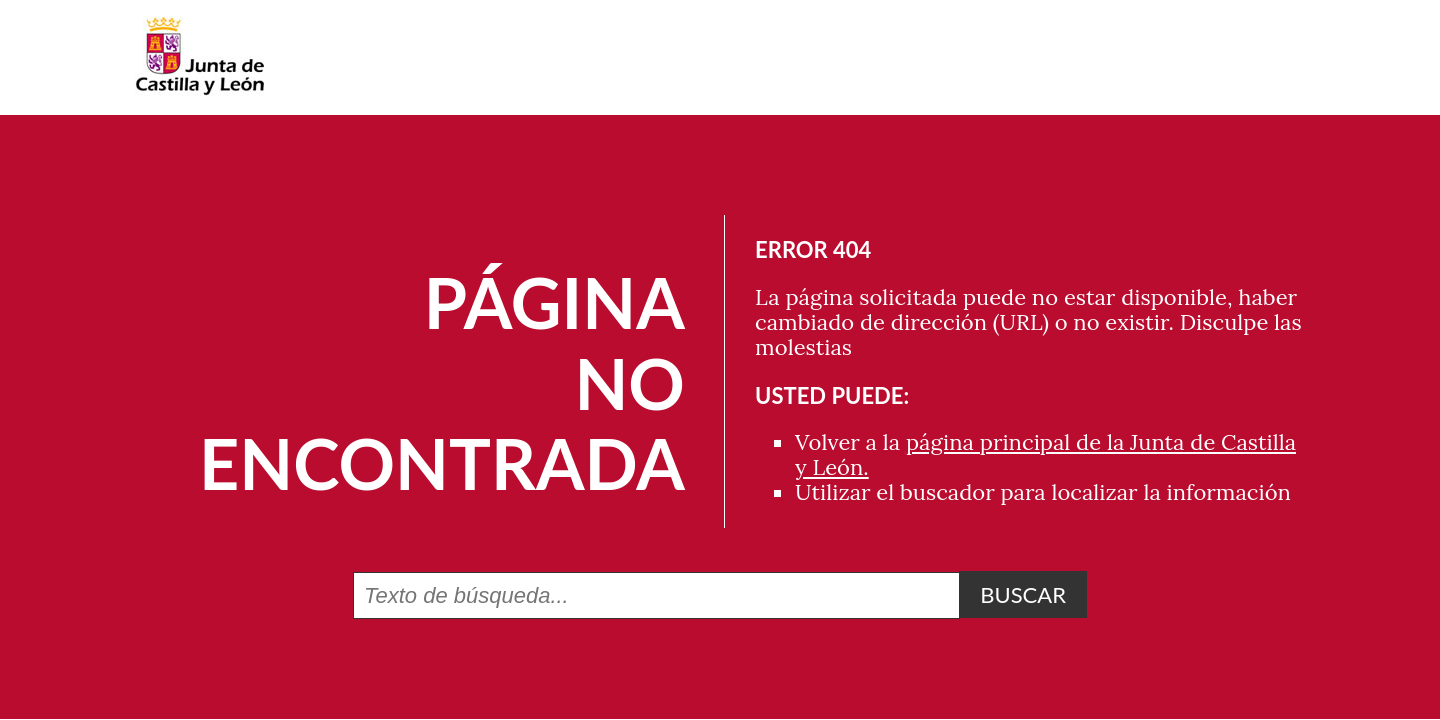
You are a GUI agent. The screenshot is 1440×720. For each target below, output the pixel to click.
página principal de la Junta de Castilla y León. (1045, 454)
